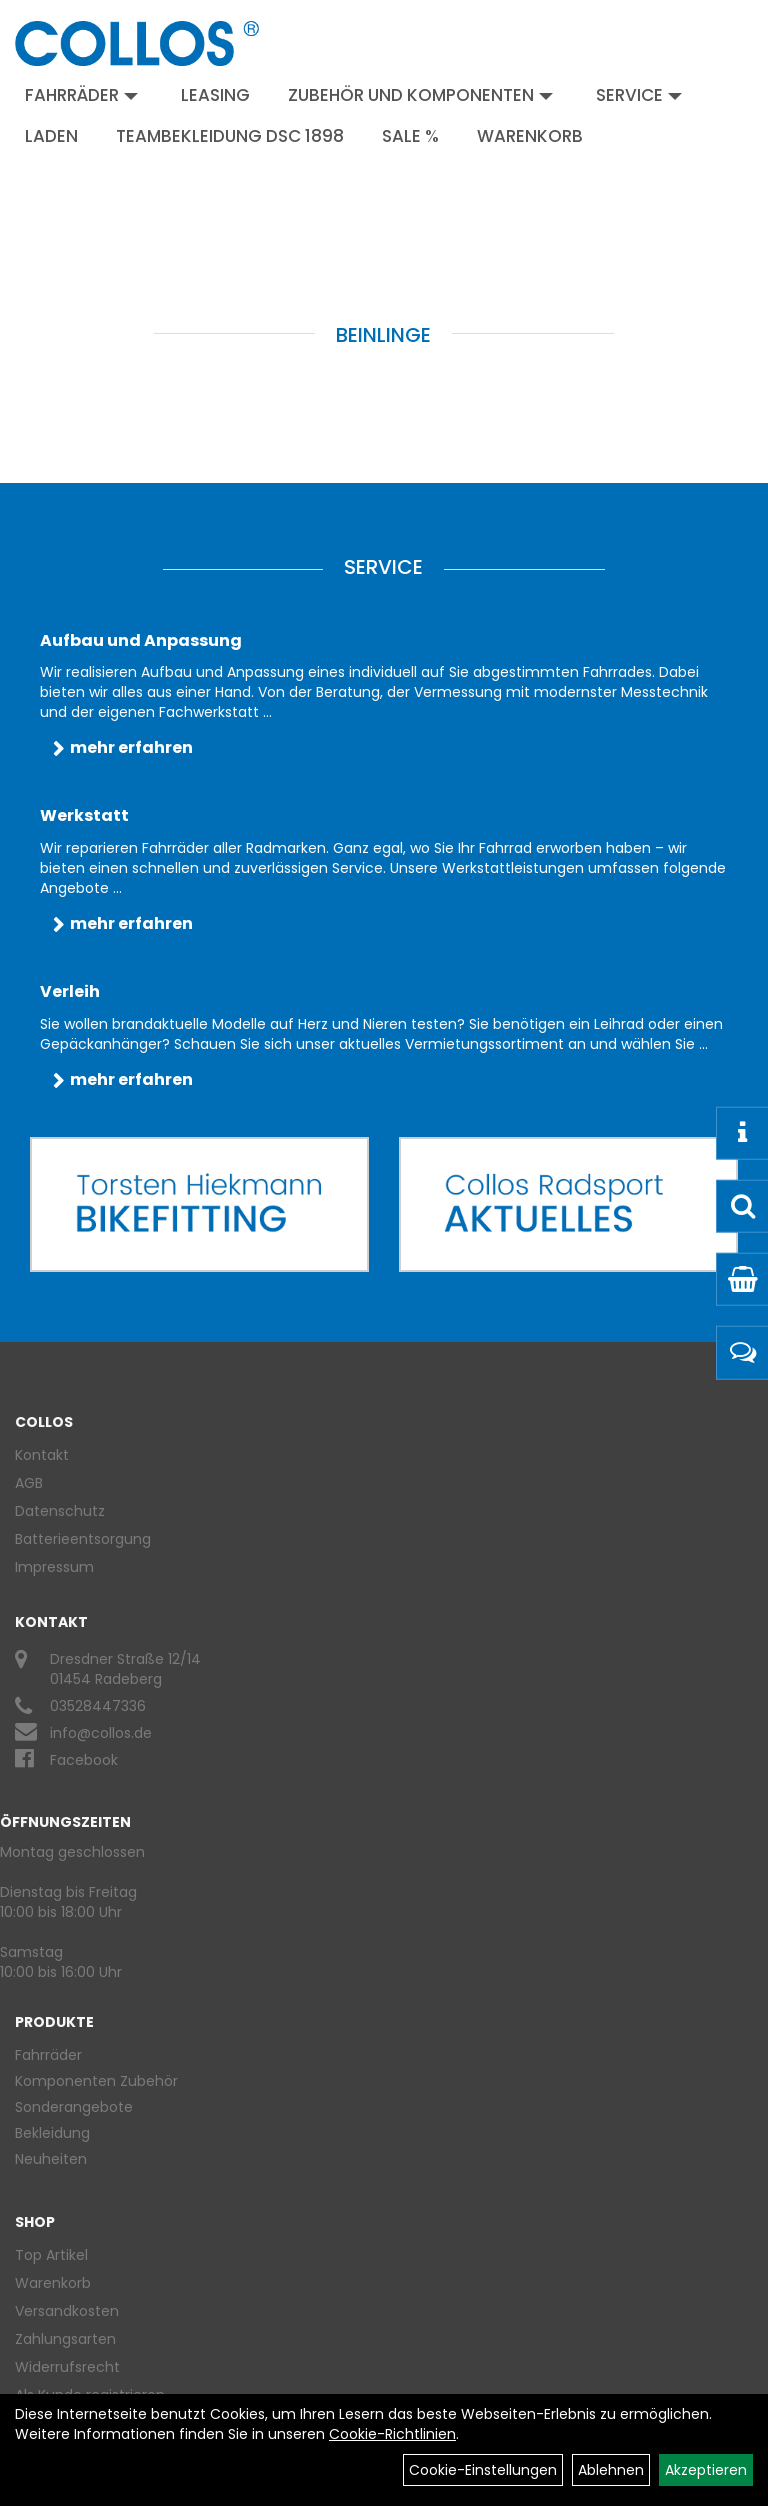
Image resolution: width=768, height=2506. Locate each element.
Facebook (84, 1760)
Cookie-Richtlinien (392, 2434)
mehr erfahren (131, 747)
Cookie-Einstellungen (483, 2470)
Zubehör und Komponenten (420, 95)
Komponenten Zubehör (96, 2081)
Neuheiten (51, 2159)
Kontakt (42, 1455)
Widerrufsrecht (67, 2367)
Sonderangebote (74, 2107)
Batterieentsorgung (83, 1539)
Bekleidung (52, 2133)
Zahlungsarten (65, 2339)
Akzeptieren (706, 2470)
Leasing (215, 95)
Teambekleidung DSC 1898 (230, 136)
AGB (29, 1483)
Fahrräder (81, 95)
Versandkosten (67, 2311)
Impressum (54, 1567)
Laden (51, 136)
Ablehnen (611, 2470)
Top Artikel (51, 2255)
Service (639, 95)
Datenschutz (60, 1511)
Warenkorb (530, 136)
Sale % (410, 136)
